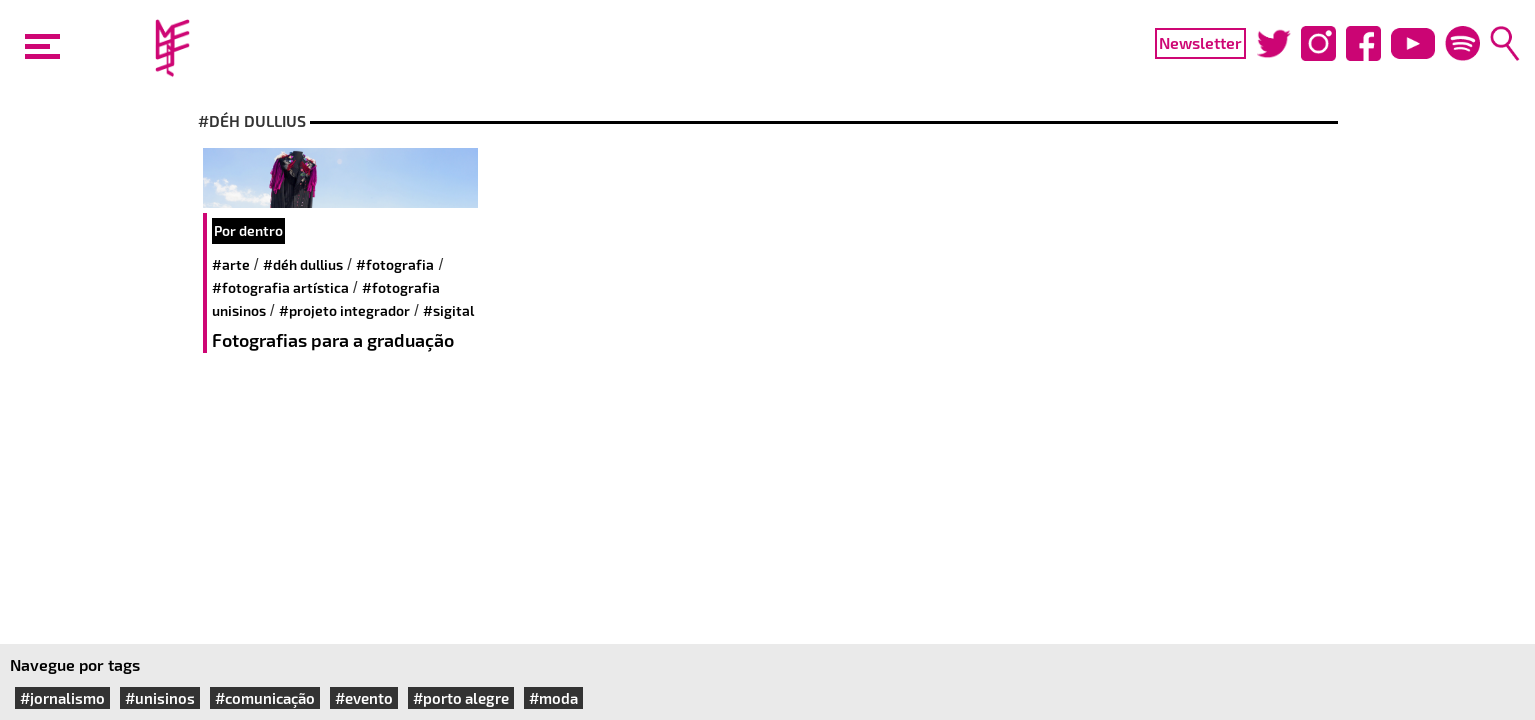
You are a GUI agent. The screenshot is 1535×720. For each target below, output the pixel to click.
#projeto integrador (344, 310)
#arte (231, 264)
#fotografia (395, 264)
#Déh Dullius (303, 264)
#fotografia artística (280, 287)
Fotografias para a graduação (333, 340)
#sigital (448, 310)
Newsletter (1200, 42)
